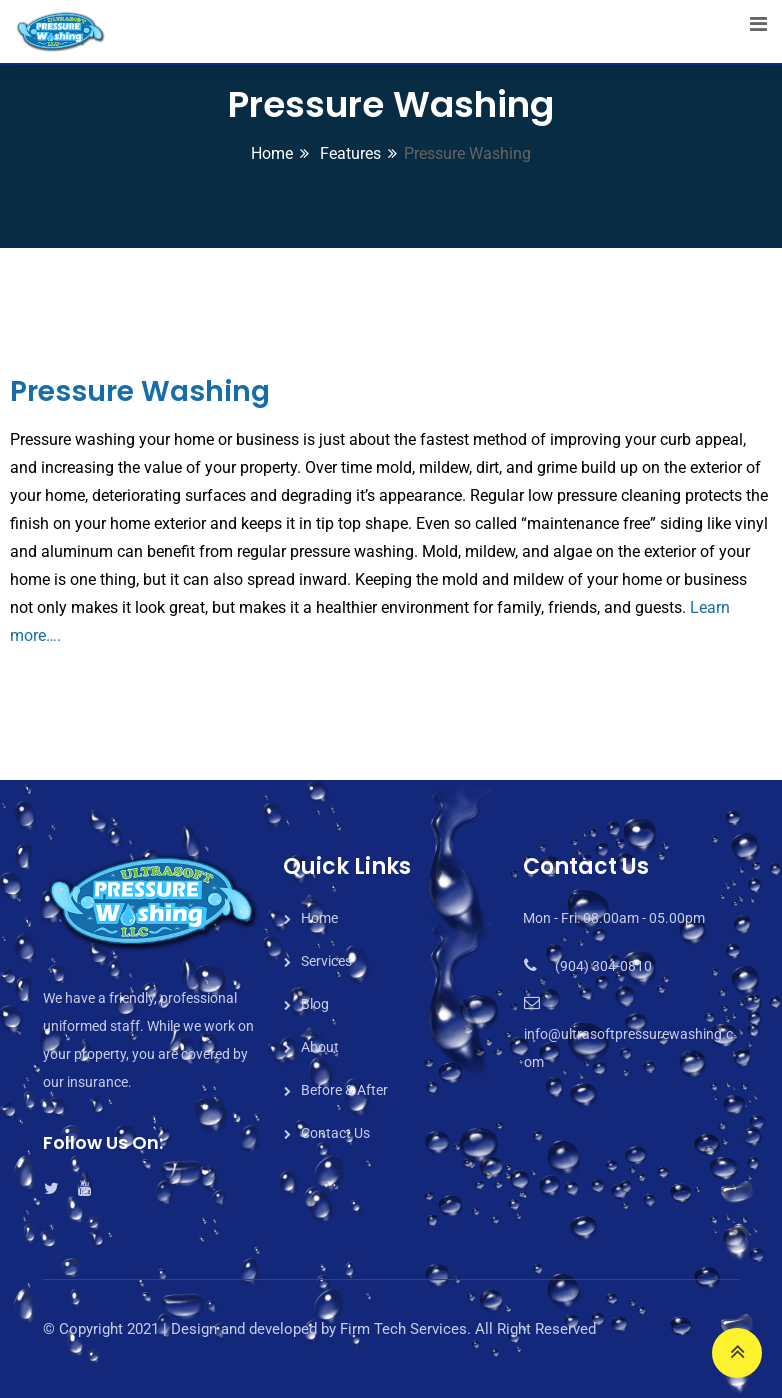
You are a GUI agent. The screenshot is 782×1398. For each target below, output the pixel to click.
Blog (315, 1004)
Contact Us (335, 1133)
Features (348, 153)
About (320, 1047)
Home (272, 153)
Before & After (344, 1090)
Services (326, 961)
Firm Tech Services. (405, 1329)
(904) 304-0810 (603, 966)
